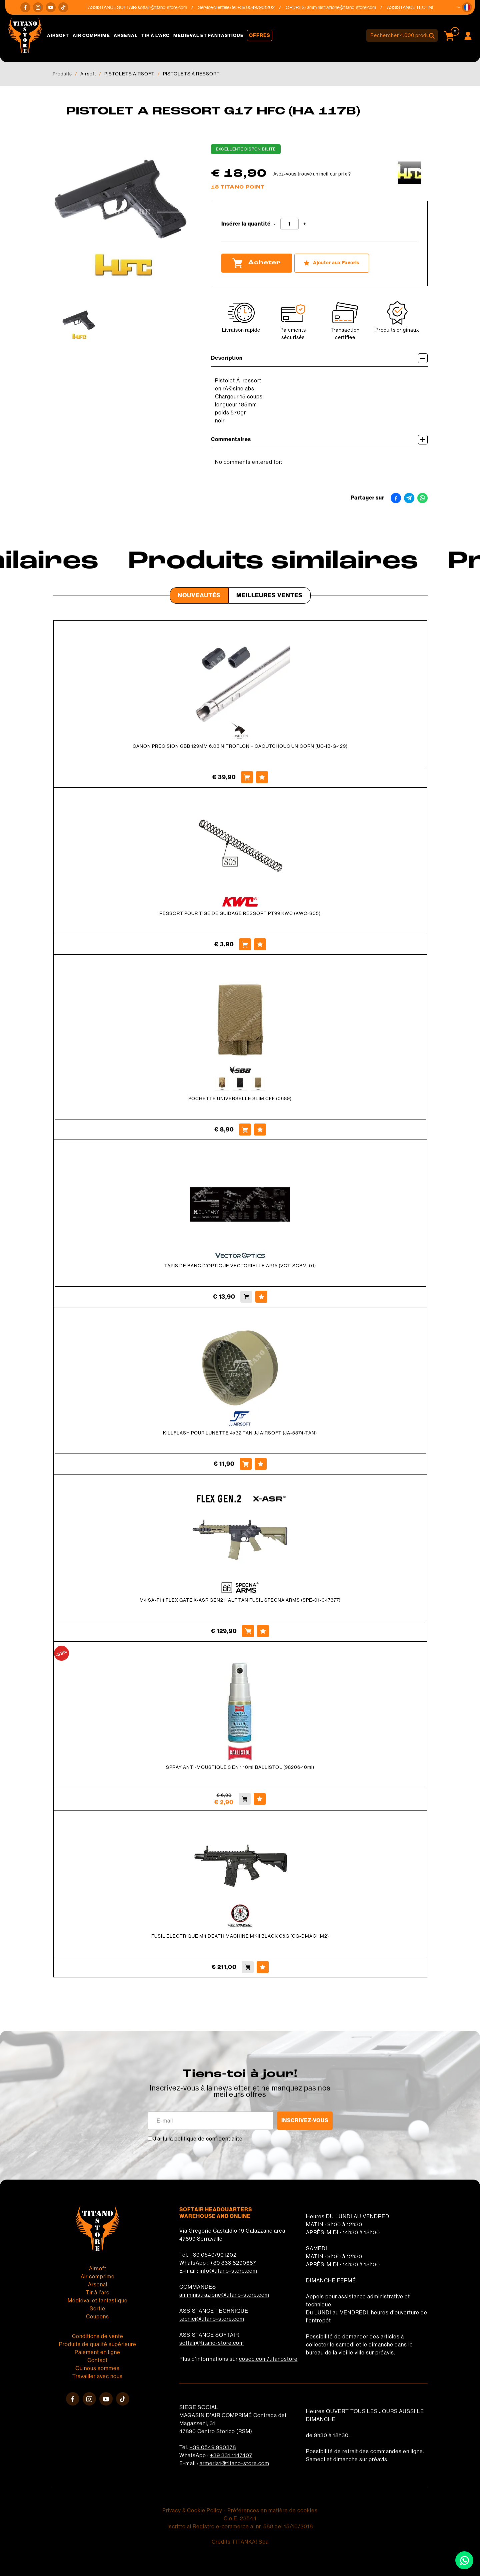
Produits (62, 73)
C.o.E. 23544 (240, 2518)
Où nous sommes (97, 2368)
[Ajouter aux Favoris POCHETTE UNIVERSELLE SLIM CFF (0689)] (260, 1129)
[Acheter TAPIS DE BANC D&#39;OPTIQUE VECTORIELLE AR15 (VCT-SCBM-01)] (246, 1297)
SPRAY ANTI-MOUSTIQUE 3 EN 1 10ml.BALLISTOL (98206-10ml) (240, 1767)
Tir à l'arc (155, 35)
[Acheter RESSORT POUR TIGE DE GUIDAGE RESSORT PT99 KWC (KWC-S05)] (245, 944)
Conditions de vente (97, 2336)
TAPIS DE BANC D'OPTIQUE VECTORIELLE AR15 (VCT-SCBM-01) (240, 1265)
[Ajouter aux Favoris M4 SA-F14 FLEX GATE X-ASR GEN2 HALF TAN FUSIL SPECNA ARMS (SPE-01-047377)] (263, 1631)
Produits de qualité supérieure (97, 2344)
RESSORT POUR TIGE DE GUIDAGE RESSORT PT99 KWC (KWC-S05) (240, 913)
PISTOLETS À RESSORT (191, 73)
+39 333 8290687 (233, 2263)
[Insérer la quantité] (289, 224)
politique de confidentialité (208, 2139)
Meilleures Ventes (269, 595)
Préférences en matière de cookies (272, 2510)
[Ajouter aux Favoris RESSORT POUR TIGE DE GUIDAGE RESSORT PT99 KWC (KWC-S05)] (260, 944)
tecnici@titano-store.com (211, 2319)
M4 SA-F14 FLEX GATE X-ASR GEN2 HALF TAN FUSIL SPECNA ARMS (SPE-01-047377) (240, 1600)
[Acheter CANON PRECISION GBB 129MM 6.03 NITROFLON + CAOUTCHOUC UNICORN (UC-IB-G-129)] (247, 777)
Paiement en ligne (97, 2352)
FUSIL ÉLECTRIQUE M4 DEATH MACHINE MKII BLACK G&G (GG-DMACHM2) (240, 1936)
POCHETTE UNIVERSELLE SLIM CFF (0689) (240, 1098)
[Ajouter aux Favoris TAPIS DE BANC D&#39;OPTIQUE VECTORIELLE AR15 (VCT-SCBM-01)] (261, 1297)
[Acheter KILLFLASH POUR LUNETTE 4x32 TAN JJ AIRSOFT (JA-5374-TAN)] (246, 1464)
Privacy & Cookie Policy (192, 2510)
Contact (97, 2360)
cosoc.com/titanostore (268, 2359)
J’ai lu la (198, 2139)
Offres (259, 35)
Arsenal (126, 35)
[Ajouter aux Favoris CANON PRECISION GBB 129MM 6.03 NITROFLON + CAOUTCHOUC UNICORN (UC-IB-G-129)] (262, 777)
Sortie (97, 2308)
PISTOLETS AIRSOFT (129, 73)
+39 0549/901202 (213, 2255)
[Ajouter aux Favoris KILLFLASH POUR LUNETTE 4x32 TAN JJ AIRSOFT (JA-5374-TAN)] (261, 1464)
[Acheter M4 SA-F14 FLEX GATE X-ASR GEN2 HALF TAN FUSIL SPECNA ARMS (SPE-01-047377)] (248, 1631)
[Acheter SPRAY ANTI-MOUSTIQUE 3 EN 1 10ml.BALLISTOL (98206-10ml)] (245, 1799)
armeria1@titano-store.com (234, 2463)
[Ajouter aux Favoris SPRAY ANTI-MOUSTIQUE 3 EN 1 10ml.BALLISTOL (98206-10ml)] (260, 1799)
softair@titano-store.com (170, 7)
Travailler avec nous (97, 2376)
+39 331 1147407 (231, 2455)
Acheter (256, 263)
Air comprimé (91, 35)
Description (319, 358)
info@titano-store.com (228, 2271)
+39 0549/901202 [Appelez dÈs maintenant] (263, 7)
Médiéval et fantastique (208, 35)
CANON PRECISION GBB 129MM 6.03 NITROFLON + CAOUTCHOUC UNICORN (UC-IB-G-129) (240, 746)
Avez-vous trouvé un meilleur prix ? (312, 174)
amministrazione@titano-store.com (349, 7)
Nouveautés (199, 595)
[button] (467, 7)
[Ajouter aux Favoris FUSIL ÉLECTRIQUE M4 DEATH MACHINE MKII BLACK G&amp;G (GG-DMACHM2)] (263, 1967)
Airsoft (58, 35)
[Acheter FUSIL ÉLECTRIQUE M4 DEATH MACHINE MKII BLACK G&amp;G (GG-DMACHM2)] (248, 1967)
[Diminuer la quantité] (275, 224)
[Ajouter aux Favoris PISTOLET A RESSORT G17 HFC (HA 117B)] (331, 263)
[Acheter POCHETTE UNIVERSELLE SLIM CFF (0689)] (245, 1129)
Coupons (97, 2316)
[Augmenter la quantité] (304, 224)
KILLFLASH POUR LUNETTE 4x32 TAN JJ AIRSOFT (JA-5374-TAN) (240, 1432)
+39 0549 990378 (213, 2447)
